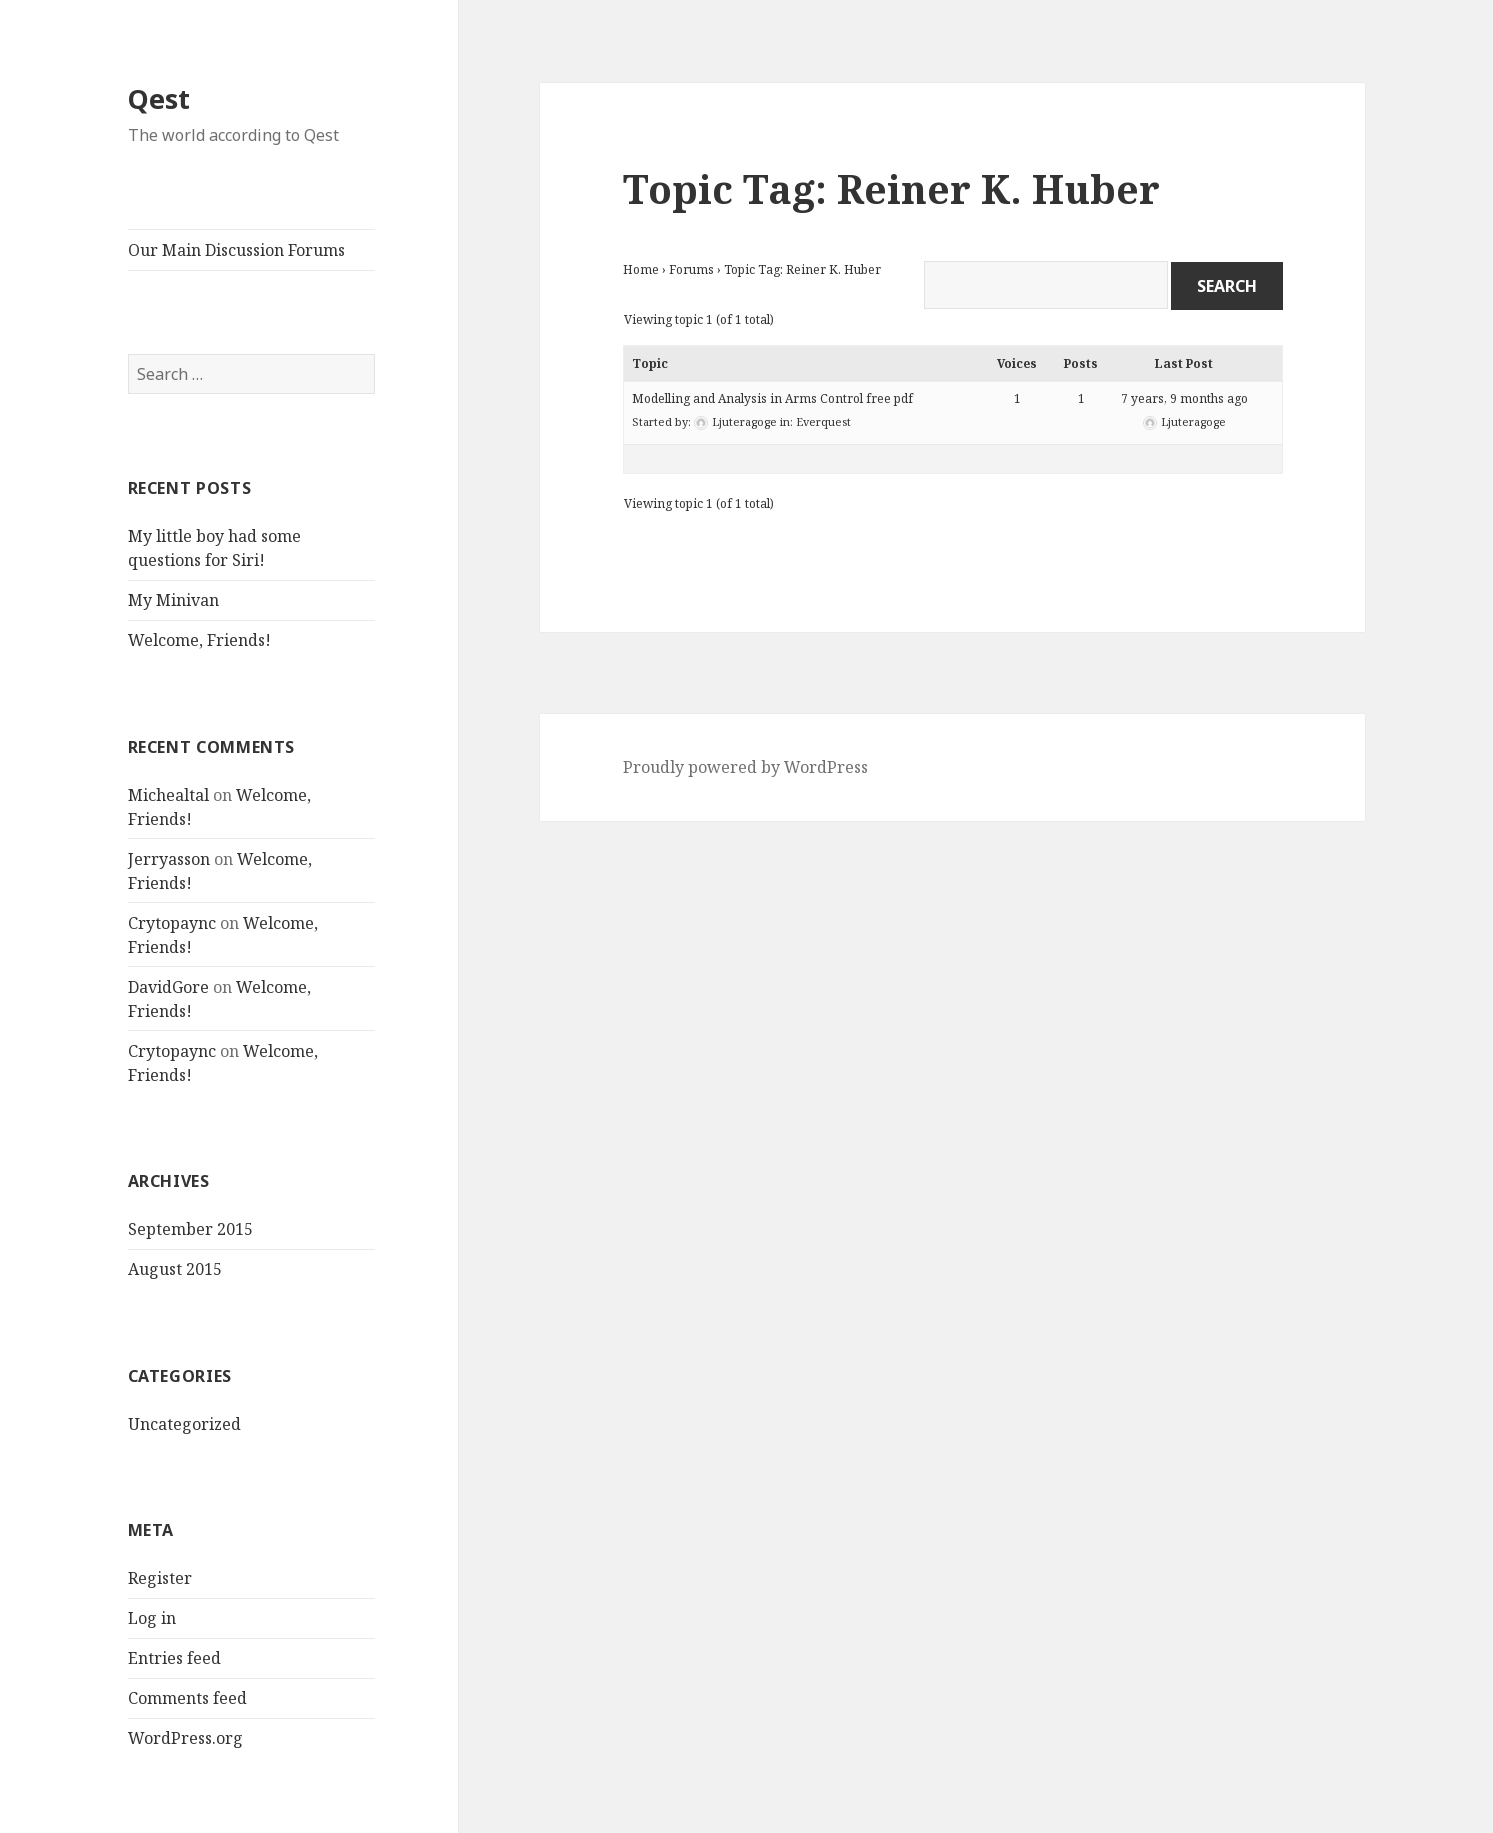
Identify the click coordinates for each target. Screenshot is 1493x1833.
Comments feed (187, 1698)
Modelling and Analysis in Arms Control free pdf (772, 398)
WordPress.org (185, 1738)
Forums (691, 269)
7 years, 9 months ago (1184, 398)
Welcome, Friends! (199, 640)
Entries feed (174, 1658)
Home (641, 269)
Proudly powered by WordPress (745, 767)
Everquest (823, 421)
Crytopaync (172, 923)
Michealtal (168, 795)
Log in (152, 1618)
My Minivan (173, 600)
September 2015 (190, 1229)
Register (160, 1578)
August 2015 (175, 1269)
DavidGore (168, 987)
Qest (159, 98)
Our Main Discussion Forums (236, 250)
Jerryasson (169, 859)
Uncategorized (184, 1424)
